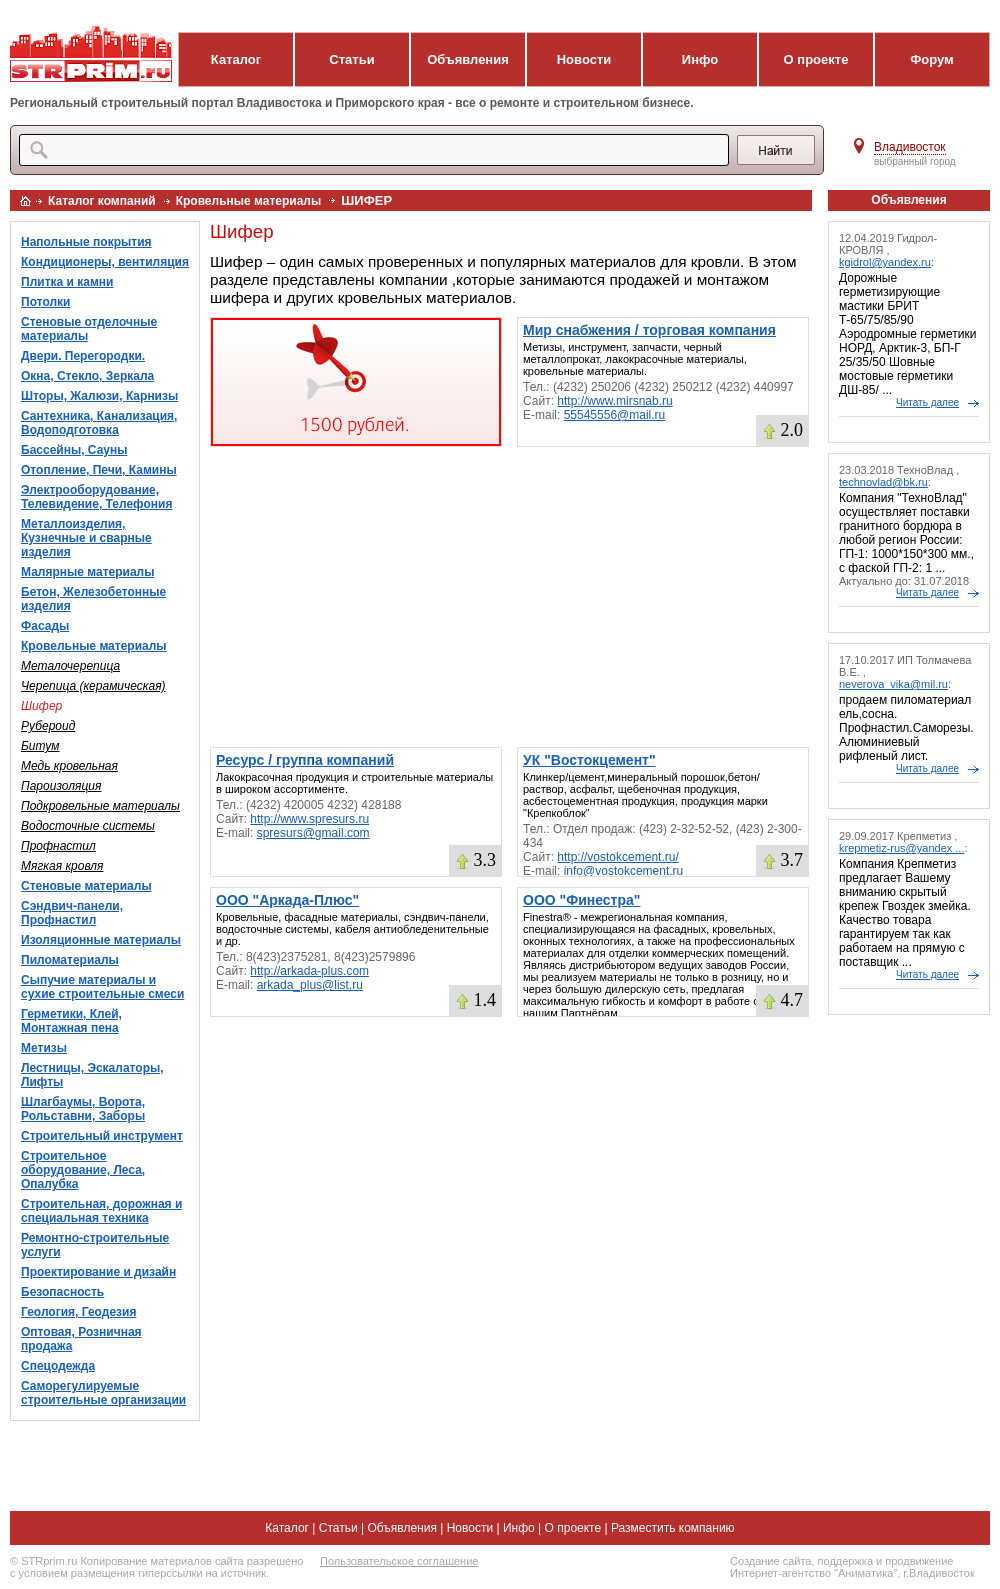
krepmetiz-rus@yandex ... (902, 848)
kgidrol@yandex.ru (885, 262)
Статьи (351, 59)
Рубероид (48, 726)
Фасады (45, 626)
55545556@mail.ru (615, 415)
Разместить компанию (673, 1528)
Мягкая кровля (62, 866)
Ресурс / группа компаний (305, 760)
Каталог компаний (102, 201)
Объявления (468, 59)
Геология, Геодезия (78, 1312)
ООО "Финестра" (581, 900)
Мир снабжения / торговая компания (649, 330)
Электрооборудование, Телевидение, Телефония (96, 497)
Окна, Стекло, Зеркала (87, 376)
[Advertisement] (509, 597)
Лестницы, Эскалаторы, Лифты (92, 1075)
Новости (584, 59)
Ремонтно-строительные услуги (95, 1245)
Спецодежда (58, 1366)
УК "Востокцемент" (589, 760)
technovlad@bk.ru (883, 482)
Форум (931, 59)
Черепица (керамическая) (93, 686)
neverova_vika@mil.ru (893, 684)
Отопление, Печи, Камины (99, 470)
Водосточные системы (88, 826)
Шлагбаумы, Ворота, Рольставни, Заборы (83, 1109)
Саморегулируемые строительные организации (103, 1393)
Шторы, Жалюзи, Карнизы (99, 396)
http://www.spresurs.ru (309, 819)
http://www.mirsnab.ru (614, 401)
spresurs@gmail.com (313, 833)
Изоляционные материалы (101, 940)
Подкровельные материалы (100, 806)
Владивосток (910, 147)
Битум (40, 746)
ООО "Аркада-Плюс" (287, 900)
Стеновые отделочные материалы (89, 329)
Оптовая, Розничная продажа (81, 1339)
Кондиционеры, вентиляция (105, 262)
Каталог (236, 59)
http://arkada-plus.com (309, 971)
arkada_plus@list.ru (310, 985)
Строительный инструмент (102, 1136)
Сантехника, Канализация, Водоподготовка (99, 423)
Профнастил (58, 846)
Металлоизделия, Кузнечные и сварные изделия (86, 538)
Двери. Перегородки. (83, 356)
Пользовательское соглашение (399, 1561)
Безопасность (62, 1292)
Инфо (700, 59)
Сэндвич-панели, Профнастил (72, 913)
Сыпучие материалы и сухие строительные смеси (102, 987)
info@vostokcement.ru (624, 871)
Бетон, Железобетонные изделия (93, 599)
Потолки (45, 302)
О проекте (816, 59)
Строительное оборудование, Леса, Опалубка (83, 1170)
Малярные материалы (87, 572)
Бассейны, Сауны (74, 450)
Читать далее (927, 402)
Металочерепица (70, 666)
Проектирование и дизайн (98, 1272)
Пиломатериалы (70, 960)
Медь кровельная (69, 766)
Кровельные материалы (249, 201)
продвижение (919, 1561)
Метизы (44, 1048)
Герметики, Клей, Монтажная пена (71, 1021)
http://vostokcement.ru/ (617, 857)
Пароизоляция (61, 786)
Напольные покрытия (86, 242)
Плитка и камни (67, 282)
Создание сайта (770, 1561)
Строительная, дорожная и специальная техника (101, 1211)
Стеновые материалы (86, 886)
